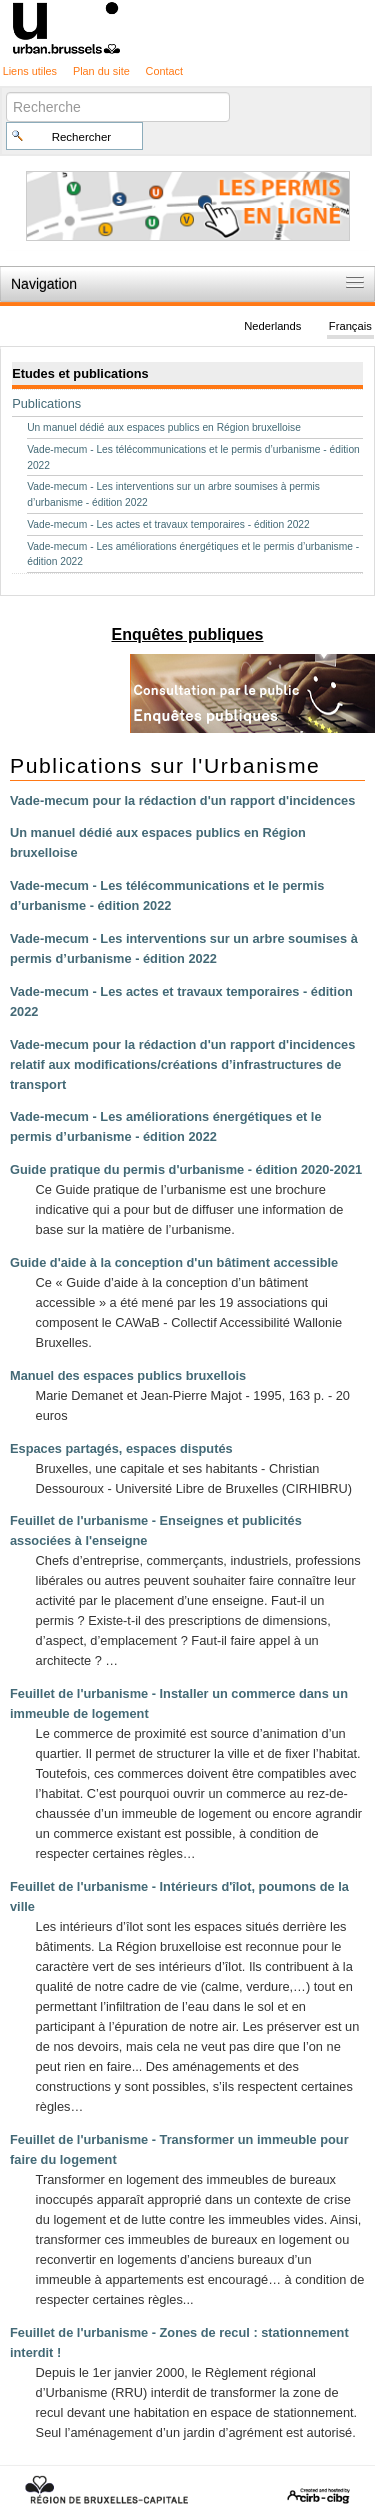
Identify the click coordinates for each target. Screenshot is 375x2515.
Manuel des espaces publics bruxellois (128, 1375)
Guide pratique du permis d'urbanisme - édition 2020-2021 (186, 1169)
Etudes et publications (80, 373)
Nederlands (272, 326)
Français (350, 326)
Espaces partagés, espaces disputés (121, 1448)
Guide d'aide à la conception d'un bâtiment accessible (174, 1262)
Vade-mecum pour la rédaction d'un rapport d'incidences (182, 800)
